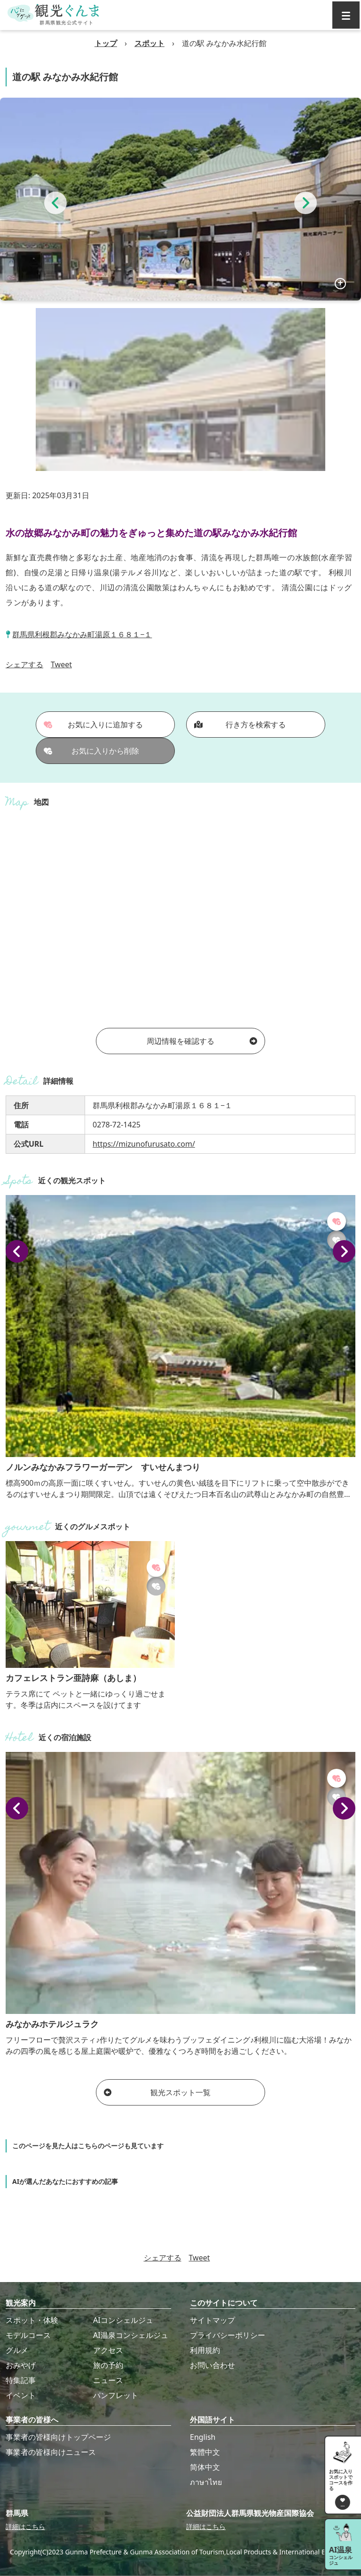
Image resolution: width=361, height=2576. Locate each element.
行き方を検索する (240, 724)
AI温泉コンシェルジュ (130, 2335)
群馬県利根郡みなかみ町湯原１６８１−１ (82, 634)
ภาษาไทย (206, 2482)
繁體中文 (205, 2452)
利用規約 (205, 2350)
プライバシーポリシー (227, 2335)
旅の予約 (108, 2365)
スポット (149, 43)
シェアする (24, 664)
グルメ (17, 2350)
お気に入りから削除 (91, 750)
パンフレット (115, 2395)
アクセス (108, 2350)
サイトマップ (212, 2320)
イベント (21, 2395)
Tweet (61, 664)
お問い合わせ (212, 2365)
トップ (105, 43)
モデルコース (28, 2335)
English (202, 2437)
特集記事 (21, 2380)
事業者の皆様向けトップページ (58, 2437)
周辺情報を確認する (202, 1041)
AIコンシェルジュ (123, 2320)
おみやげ (21, 2365)
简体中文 (205, 2467)
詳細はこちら (25, 2526)
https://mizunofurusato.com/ (144, 1144)
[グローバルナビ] (346, 15)
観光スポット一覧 (157, 2092)
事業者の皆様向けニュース (51, 2452)
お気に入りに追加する (93, 724)
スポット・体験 (32, 2320)
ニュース (108, 2380)
